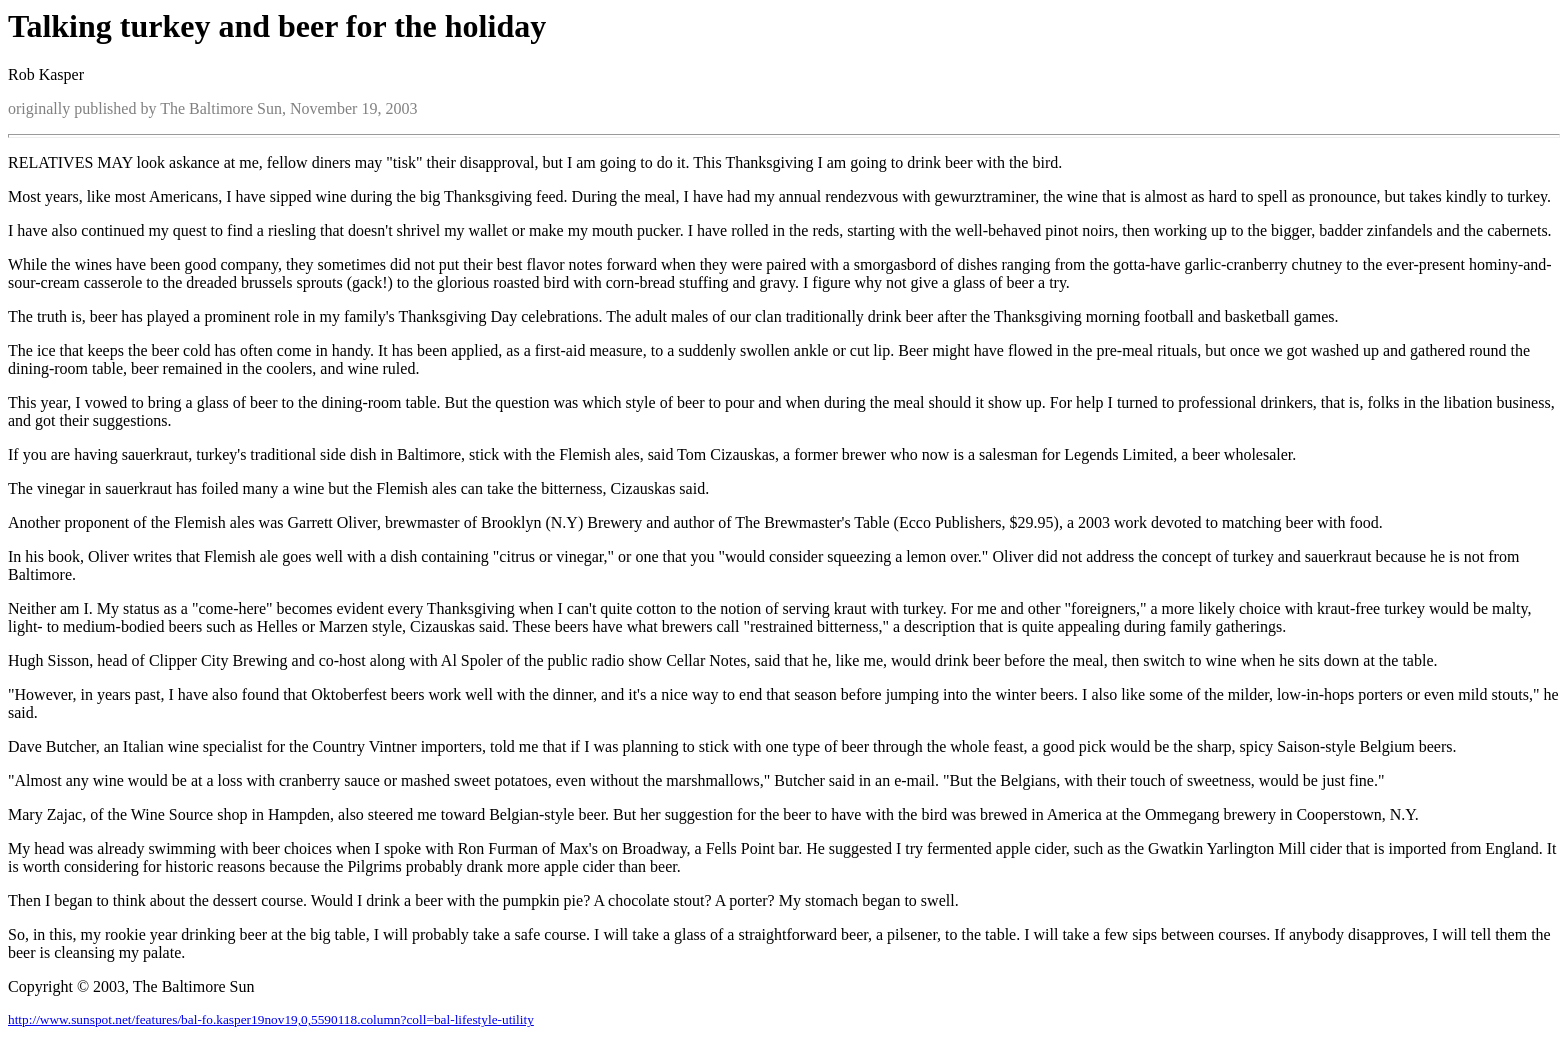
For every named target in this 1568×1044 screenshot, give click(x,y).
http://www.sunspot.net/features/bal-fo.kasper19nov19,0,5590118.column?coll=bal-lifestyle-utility (271, 1019)
